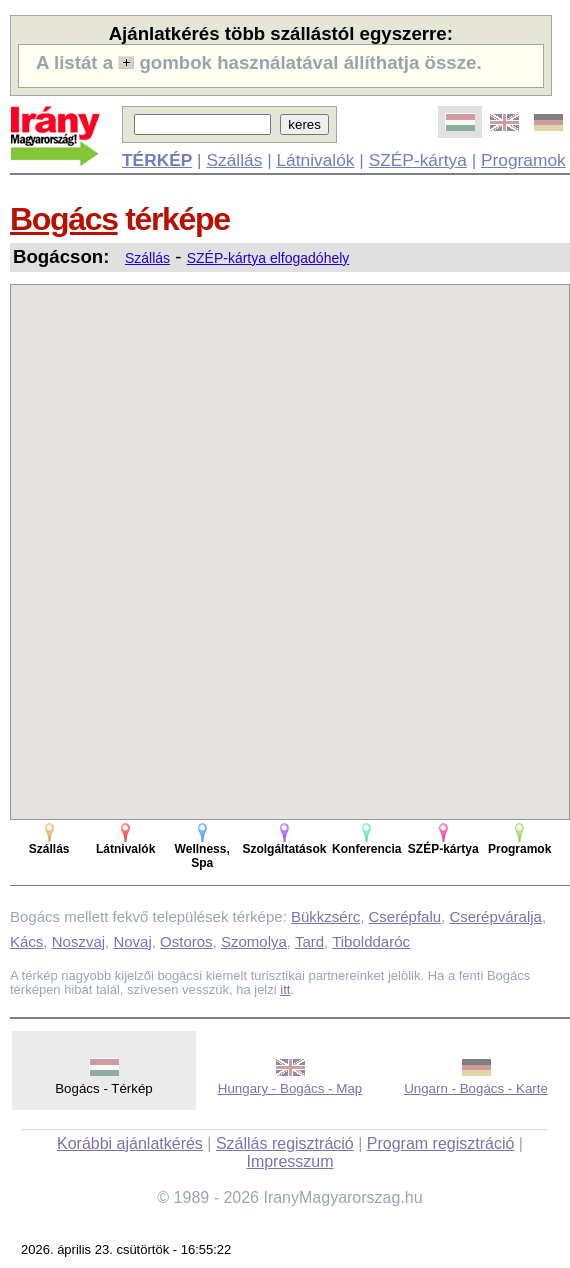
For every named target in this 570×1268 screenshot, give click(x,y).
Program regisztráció (441, 1143)
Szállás (234, 160)
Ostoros (186, 941)
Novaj (132, 941)
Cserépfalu (405, 916)
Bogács (64, 219)
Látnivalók (315, 160)
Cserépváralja (495, 916)
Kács (26, 941)
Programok (523, 160)
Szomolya (254, 941)
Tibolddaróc (371, 941)
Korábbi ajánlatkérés (130, 1143)
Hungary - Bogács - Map (290, 1088)
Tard (309, 941)
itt (285, 989)
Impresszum (289, 1161)
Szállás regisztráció (285, 1143)
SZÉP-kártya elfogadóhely (268, 258)
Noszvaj (78, 941)
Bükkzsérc (325, 916)
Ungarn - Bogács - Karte (476, 1088)
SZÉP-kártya (418, 160)
